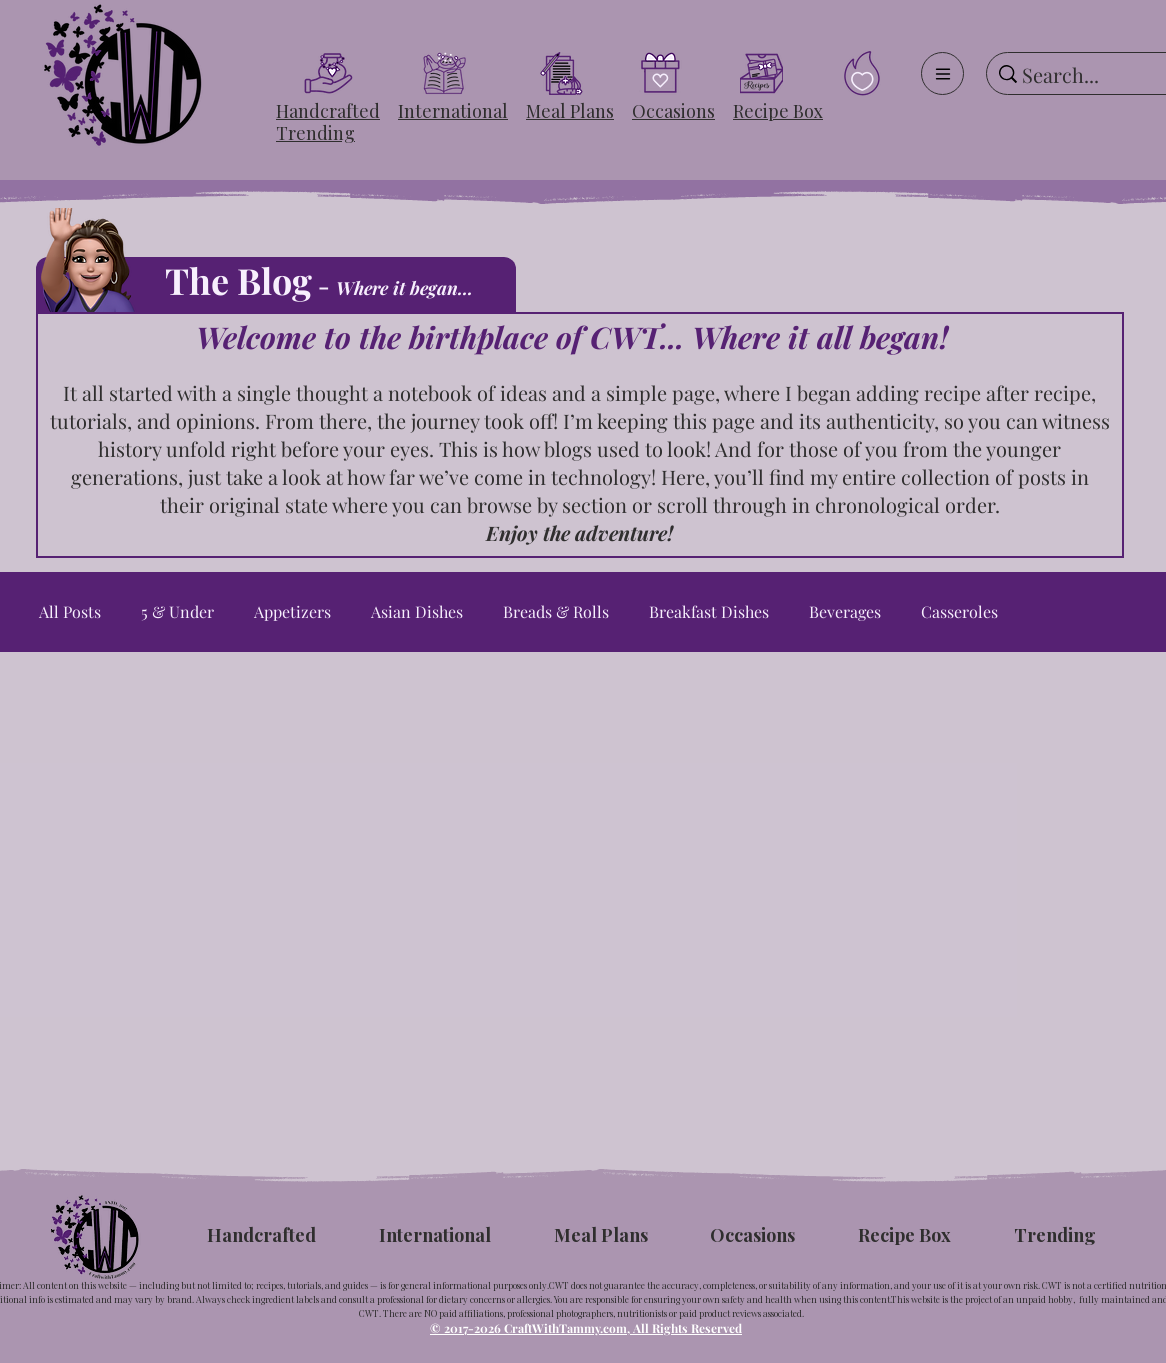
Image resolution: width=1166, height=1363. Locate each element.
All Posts (70, 612)
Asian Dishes (417, 612)
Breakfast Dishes (709, 612)
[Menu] (942, 73)
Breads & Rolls (556, 612)
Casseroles (959, 612)
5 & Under (177, 612)
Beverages (845, 612)
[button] (328, 111)
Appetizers (292, 612)
